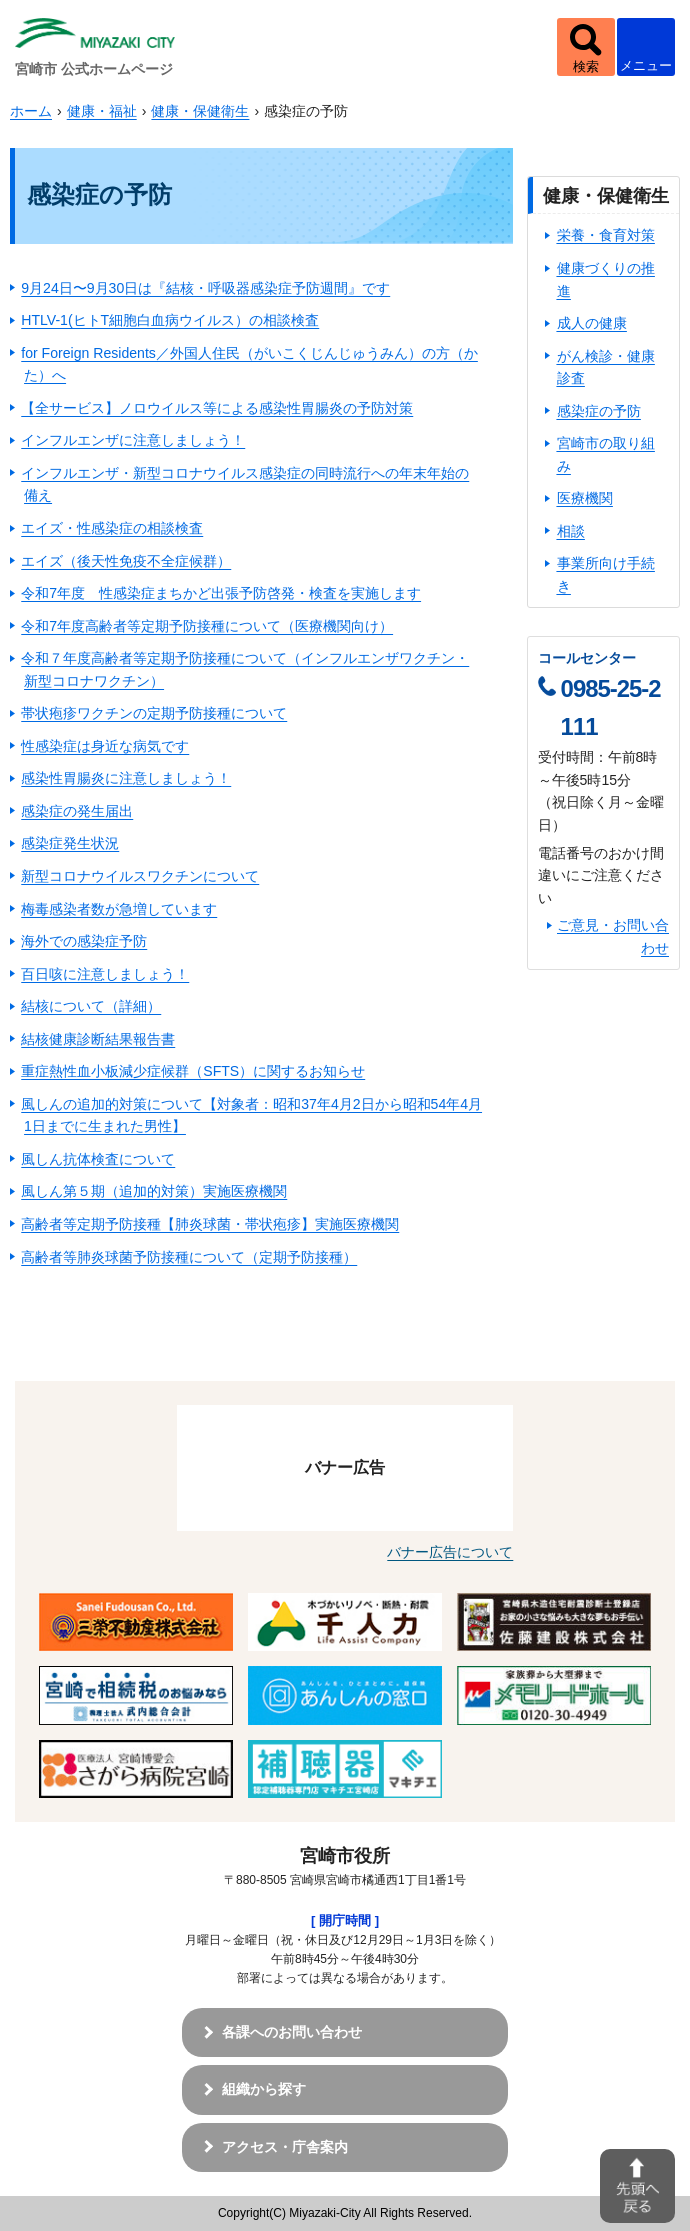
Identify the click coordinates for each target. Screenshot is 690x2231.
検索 (586, 66)
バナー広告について (450, 1552)
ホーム (31, 111)
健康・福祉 (102, 111)
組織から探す (264, 2089)
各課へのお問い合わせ (292, 2032)
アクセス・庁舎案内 (285, 2147)
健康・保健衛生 (200, 111)
